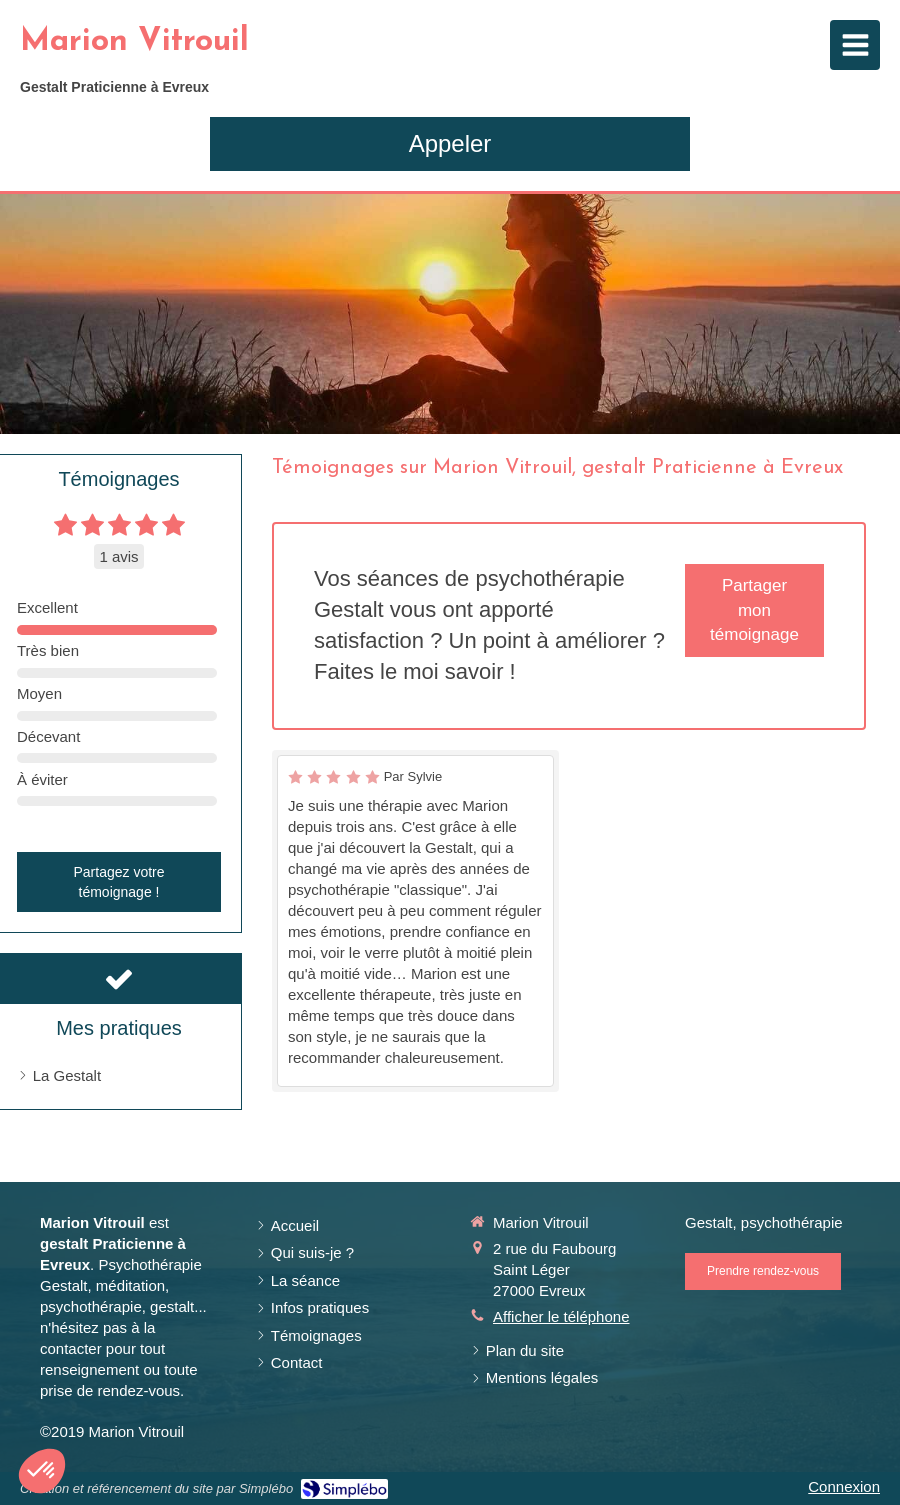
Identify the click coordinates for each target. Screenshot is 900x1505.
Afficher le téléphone (561, 1316)
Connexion (844, 1486)
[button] (42, 1471)
